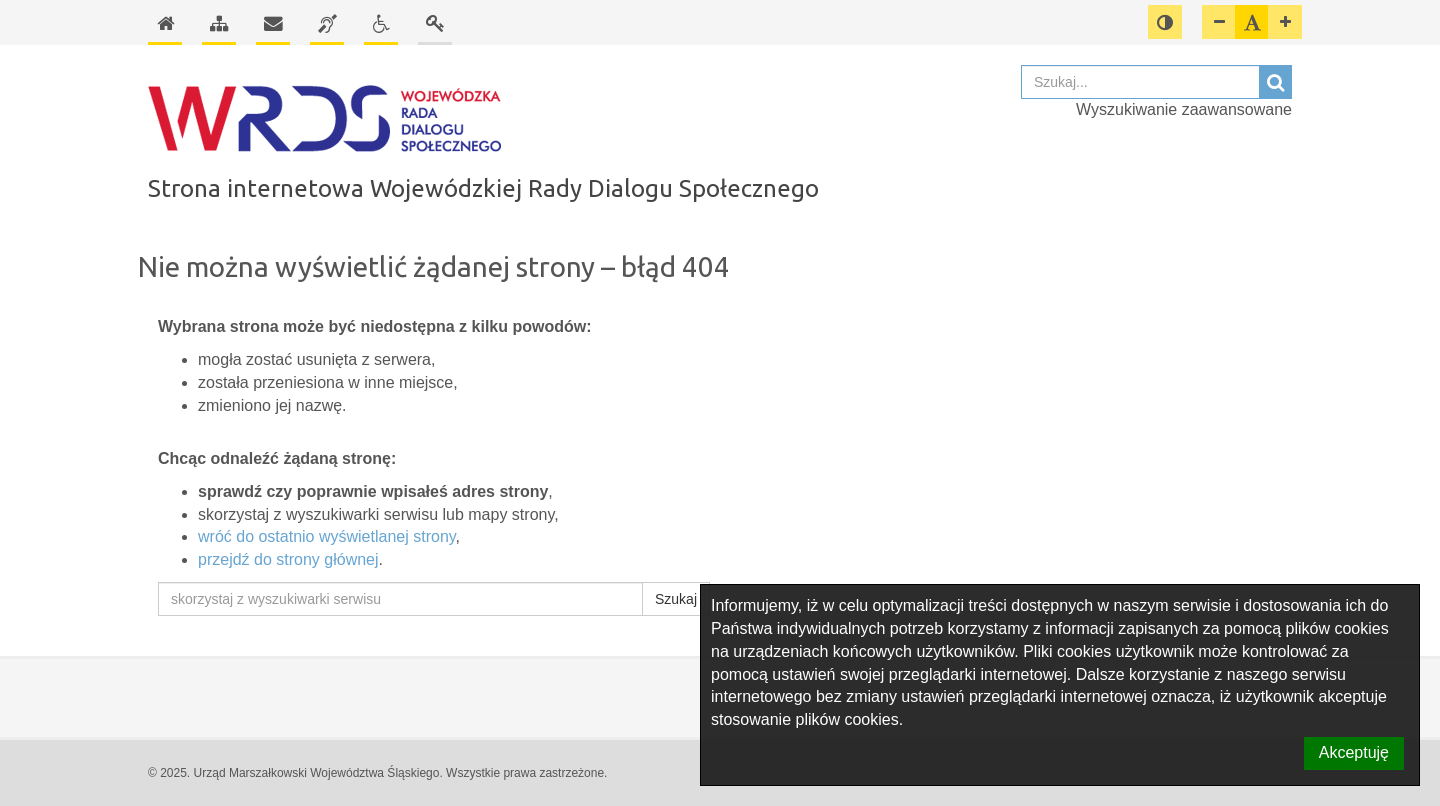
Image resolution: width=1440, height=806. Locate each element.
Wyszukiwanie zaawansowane (1184, 109)
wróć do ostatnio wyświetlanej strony (327, 536)
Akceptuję (1354, 752)
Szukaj (676, 599)
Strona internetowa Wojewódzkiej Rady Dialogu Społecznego (483, 188)
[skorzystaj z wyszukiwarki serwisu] (400, 599)
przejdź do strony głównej (288, 559)
